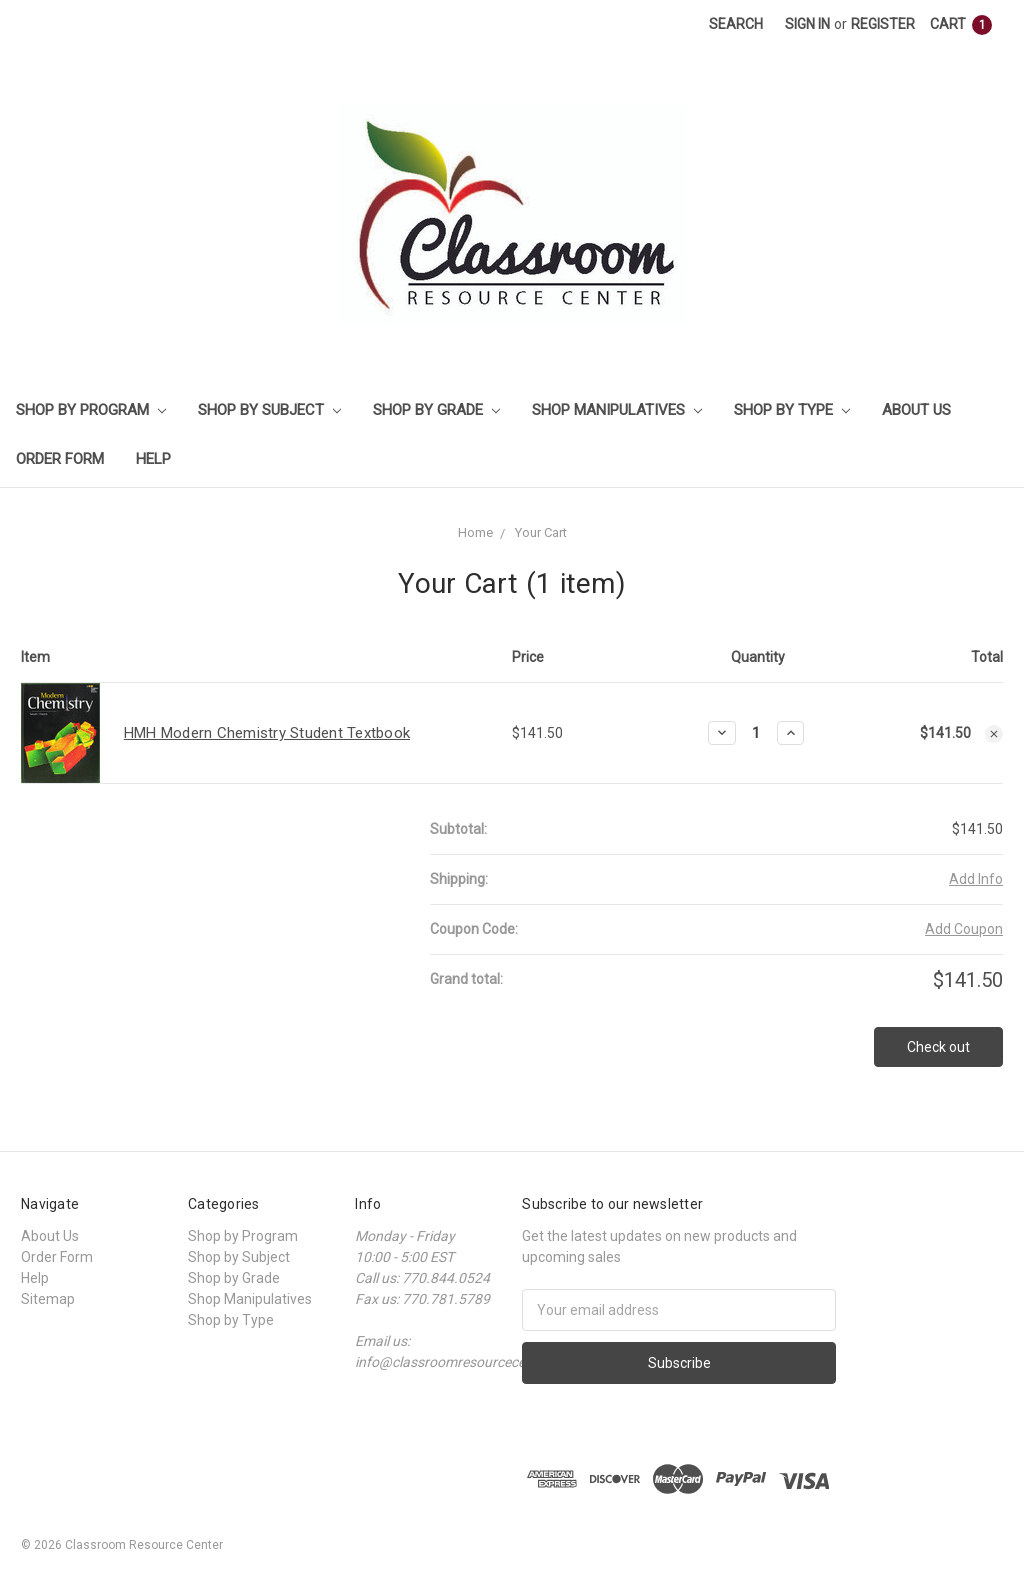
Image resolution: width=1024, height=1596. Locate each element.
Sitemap (48, 1299)
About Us (916, 410)
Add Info (976, 879)
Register (883, 24)
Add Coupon (964, 929)
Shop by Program (91, 410)
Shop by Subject (269, 410)
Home (475, 532)
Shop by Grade (436, 410)
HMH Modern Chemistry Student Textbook (267, 733)
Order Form (60, 459)
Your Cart (541, 532)
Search (736, 24)
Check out (938, 1047)
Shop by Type (792, 410)
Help (153, 459)
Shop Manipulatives (617, 410)
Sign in (807, 24)
